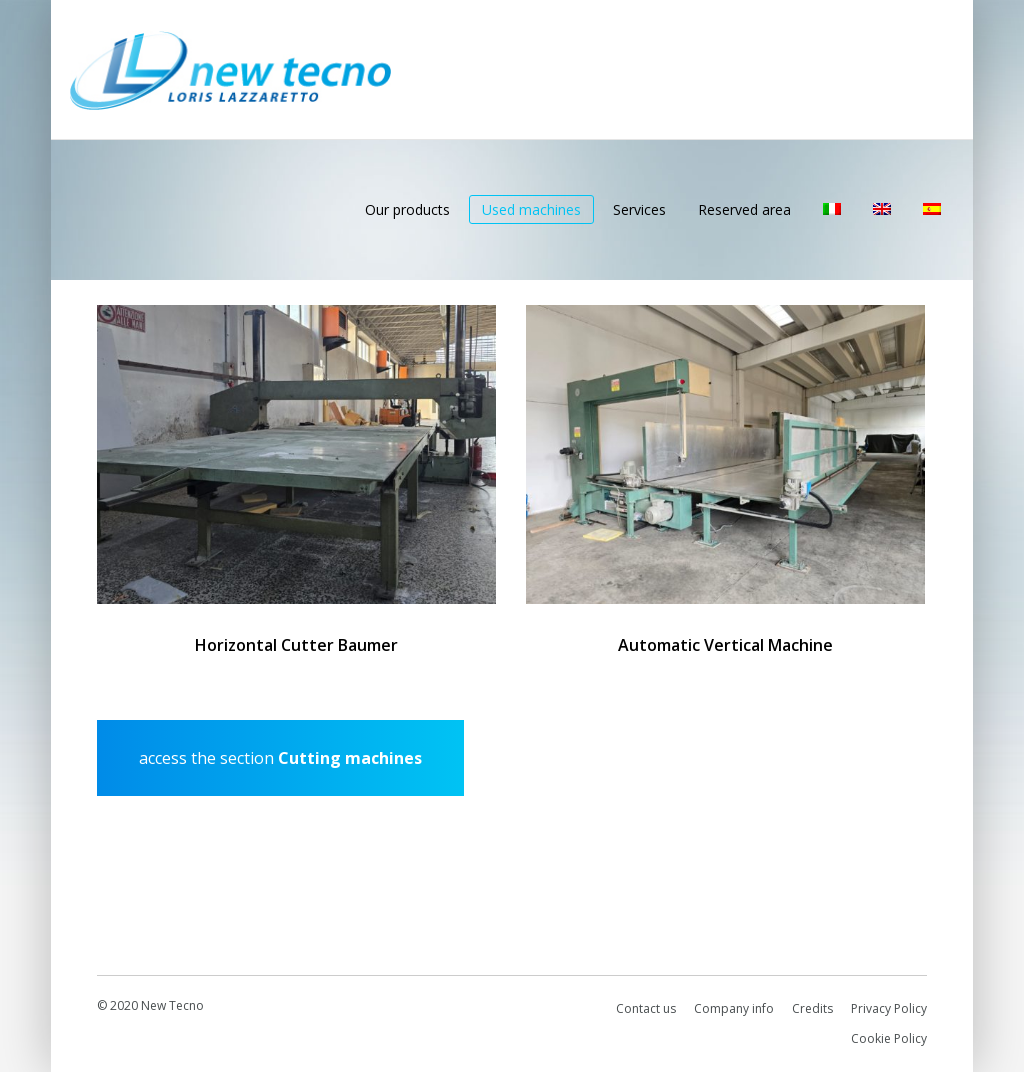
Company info (734, 1008)
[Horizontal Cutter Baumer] (296, 454)
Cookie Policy (889, 1038)
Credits (812, 1008)
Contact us (646, 1008)
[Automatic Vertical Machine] (725, 454)
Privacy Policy (889, 1008)
